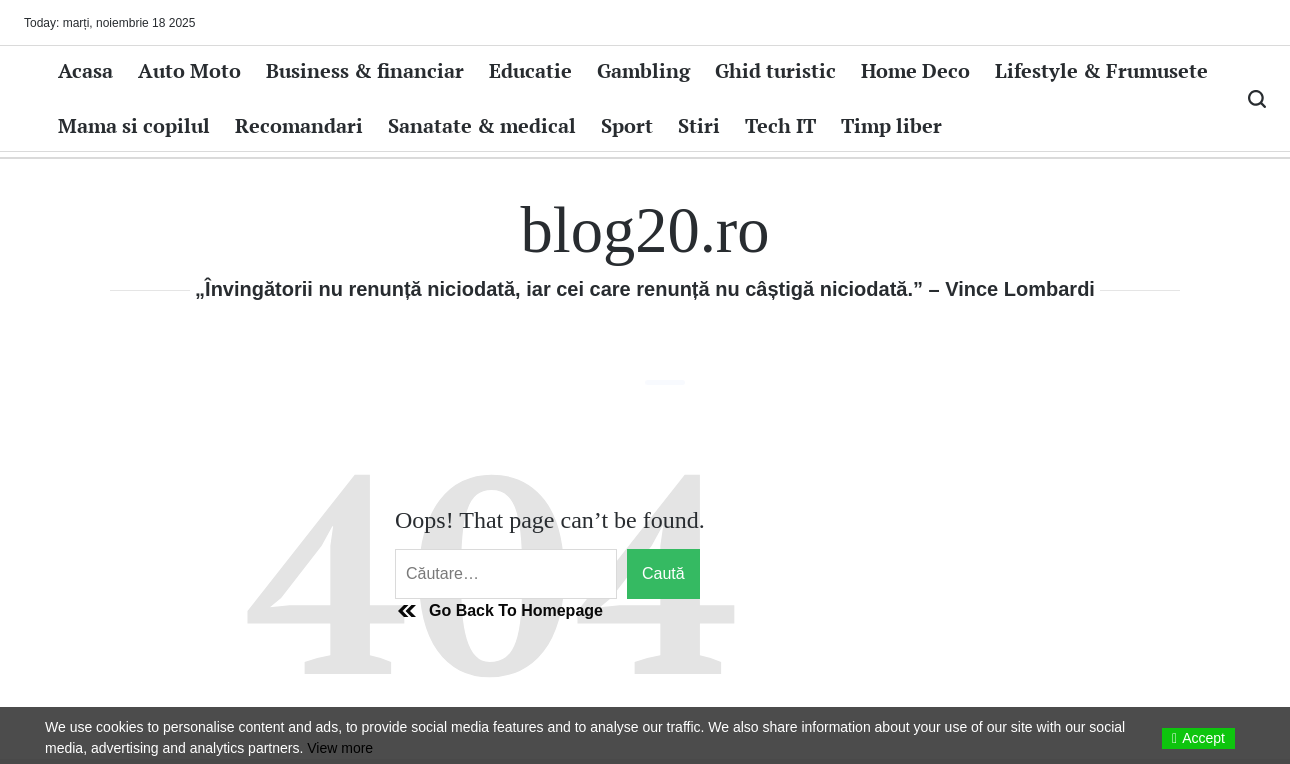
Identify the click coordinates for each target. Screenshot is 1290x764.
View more (340, 748)
